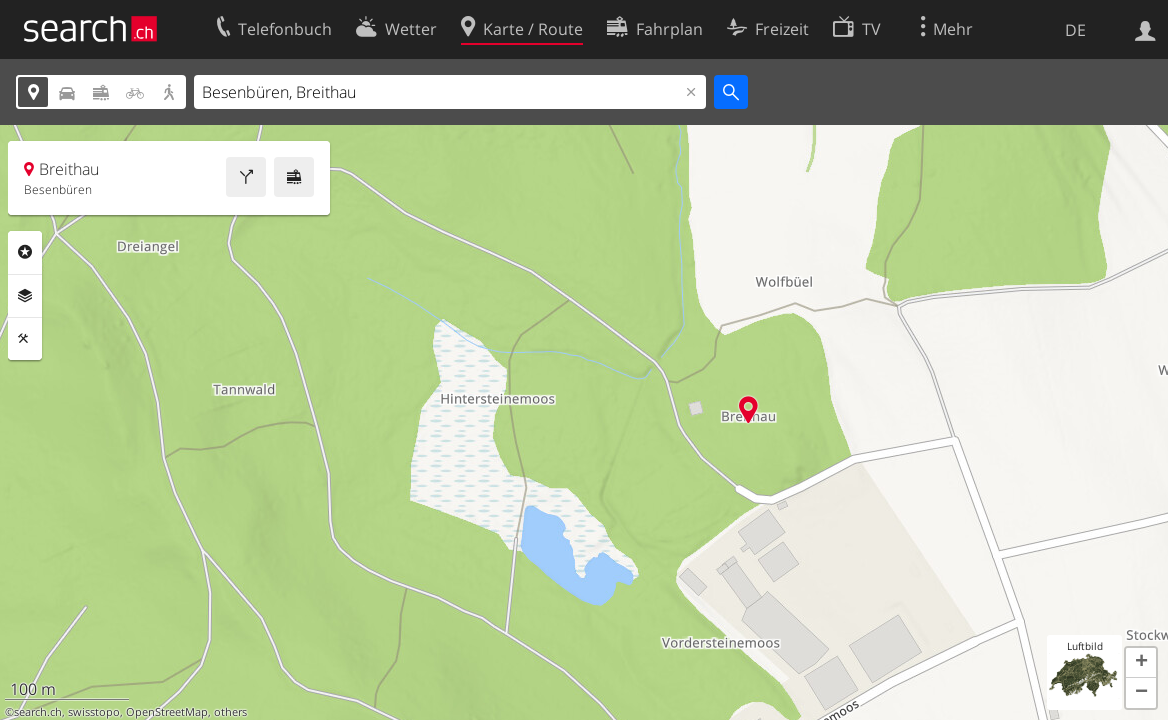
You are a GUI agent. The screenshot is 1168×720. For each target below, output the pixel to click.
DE (1075, 30)
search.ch (38, 712)
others (230, 712)
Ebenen (25, 296)
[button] (1141, 663)
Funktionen (25, 339)
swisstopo (94, 712)
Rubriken (25, 252)
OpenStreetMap (167, 712)
